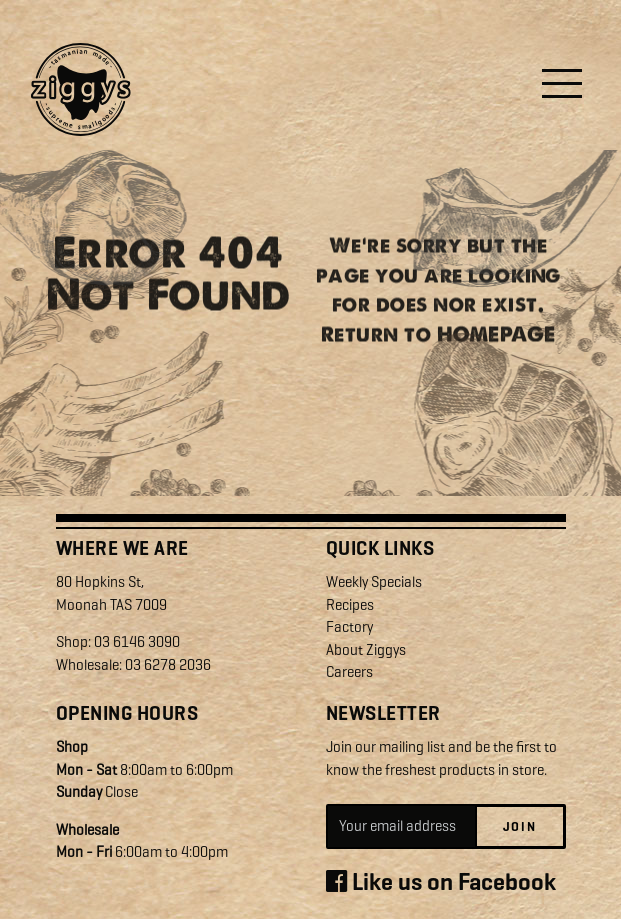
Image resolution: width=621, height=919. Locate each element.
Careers (349, 672)
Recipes (350, 605)
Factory (349, 627)
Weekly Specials (374, 582)
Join (520, 826)
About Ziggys (366, 650)
